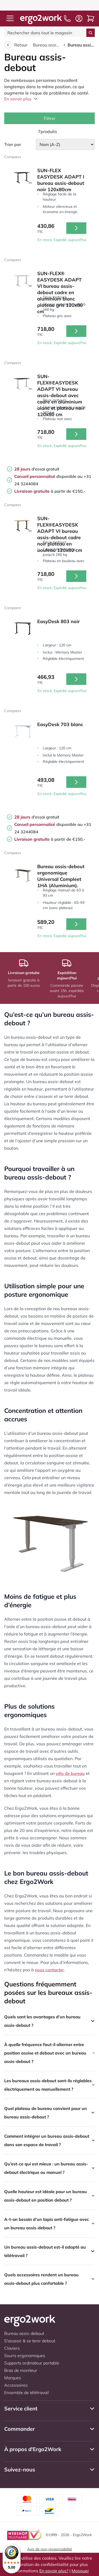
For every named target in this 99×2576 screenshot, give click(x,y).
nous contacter (49, 1969)
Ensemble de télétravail (26, 2392)
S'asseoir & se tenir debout (29, 2340)
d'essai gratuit (36, 469)
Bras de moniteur (20, 2370)
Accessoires (16, 2385)
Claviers (12, 2348)
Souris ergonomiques (24, 2355)
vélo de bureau (70, 1773)
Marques (12, 2377)
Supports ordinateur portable (31, 2363)
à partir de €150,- (49, 491)
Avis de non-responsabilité (49, 2549)
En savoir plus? (53, 2570)
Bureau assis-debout (47, 45)
